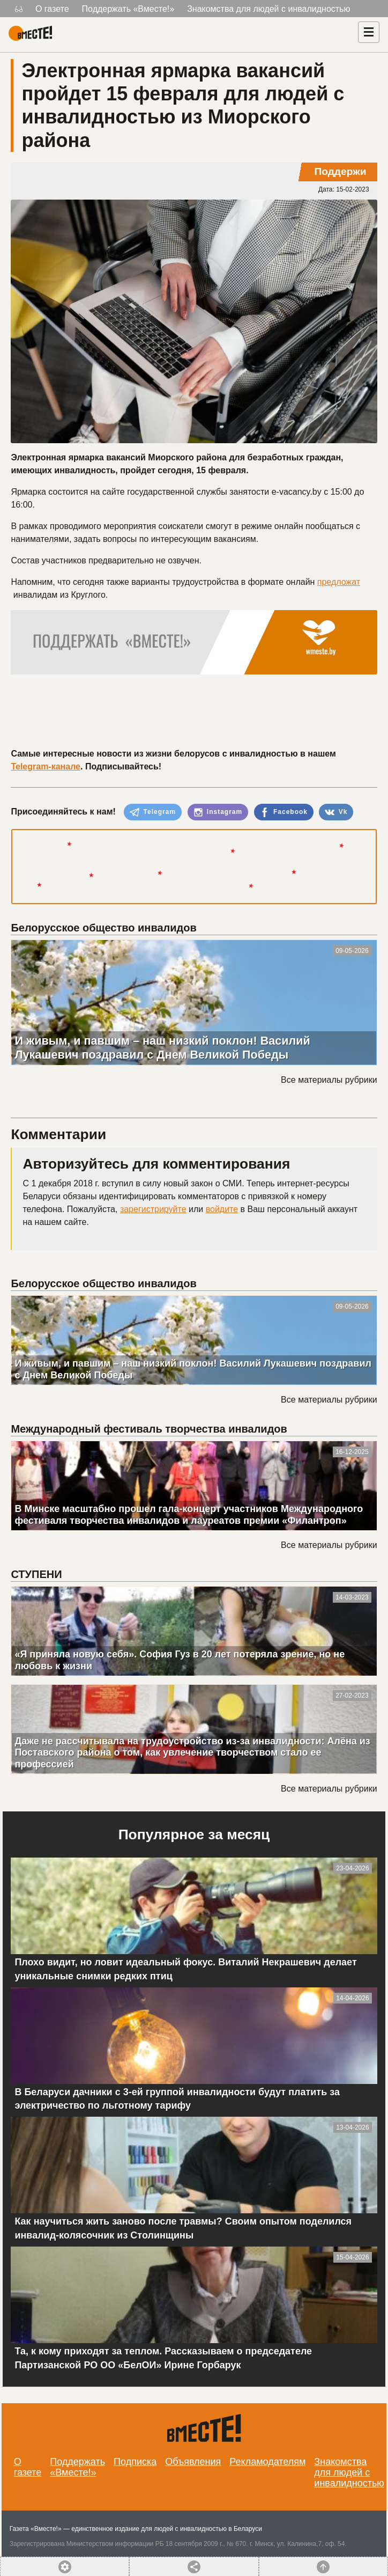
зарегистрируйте (153, 1209)
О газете (52, 8)
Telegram (153, 812)
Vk (336, 812)
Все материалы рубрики (329, 1079)
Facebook (284, 812)
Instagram (218, 812)
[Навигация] (368, 32)
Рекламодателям (267, 2461)
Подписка (135, 2461)
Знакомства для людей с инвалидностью (268, 8)
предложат (338, 581)
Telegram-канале (45, 766)
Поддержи (340, 171)
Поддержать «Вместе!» (128, 8)
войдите (222, 1209)
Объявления (193, 2461)
